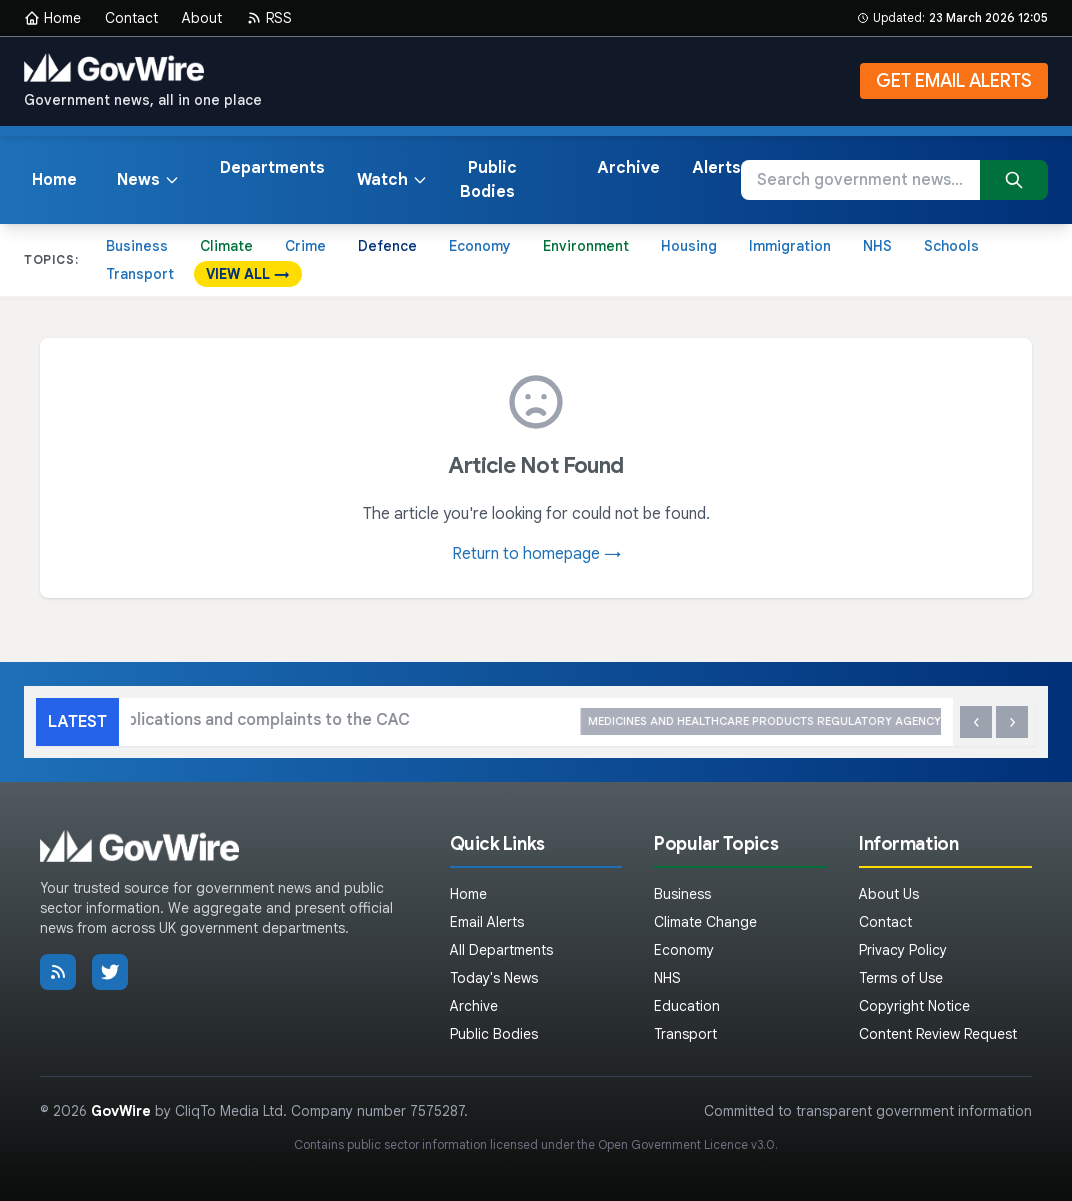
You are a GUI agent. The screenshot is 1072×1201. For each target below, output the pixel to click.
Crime (305, 246)
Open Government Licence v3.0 (686, 1144)
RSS (269, 18)
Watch (392, 180)
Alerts (716, 168)
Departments (272, 168)
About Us (889, 894)
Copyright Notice (914, 1006)
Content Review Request (938, 1034)
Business (137, 246)
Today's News (494, 978)
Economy (480, 246)
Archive (628, 168)
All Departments (501, 950)
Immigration (790, 246)
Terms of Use (901, 978)
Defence (387, 246)
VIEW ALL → (248, 274)
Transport (140, 274)
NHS (877, 246)
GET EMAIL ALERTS (954, 81)
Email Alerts (487, 922)
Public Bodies (488, 180)
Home (52, 18)
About (202, 18)
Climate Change (705, 922)
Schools (951, 246)
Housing (689, 246)
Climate (226, 246)
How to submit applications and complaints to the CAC (450, 721)
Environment (586, 246)
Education (687, 1006)
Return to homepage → (536, 554)
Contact (131, 18)
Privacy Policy (903, 950)
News (148, 180)
